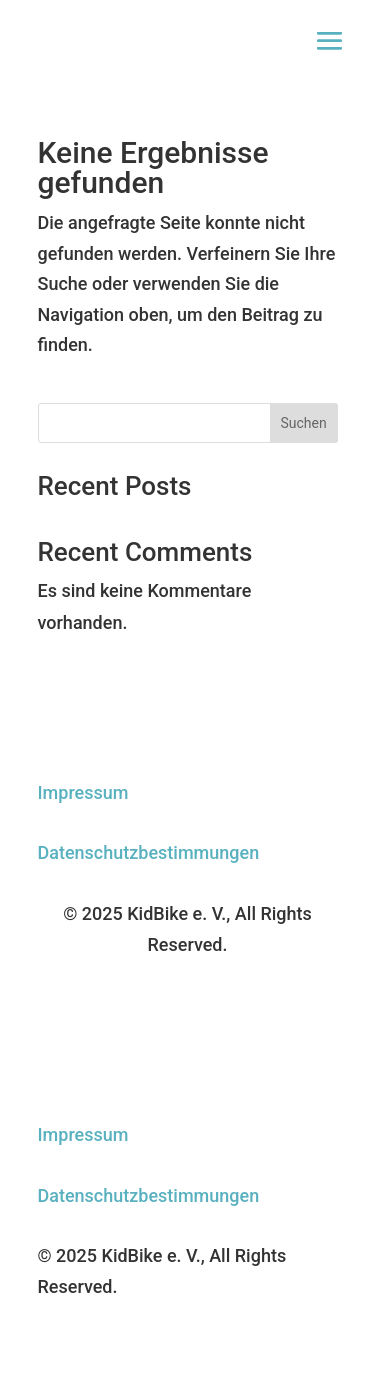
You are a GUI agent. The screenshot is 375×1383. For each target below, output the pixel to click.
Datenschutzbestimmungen (149, 852)
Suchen (303, 423)
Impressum (83, 792)
